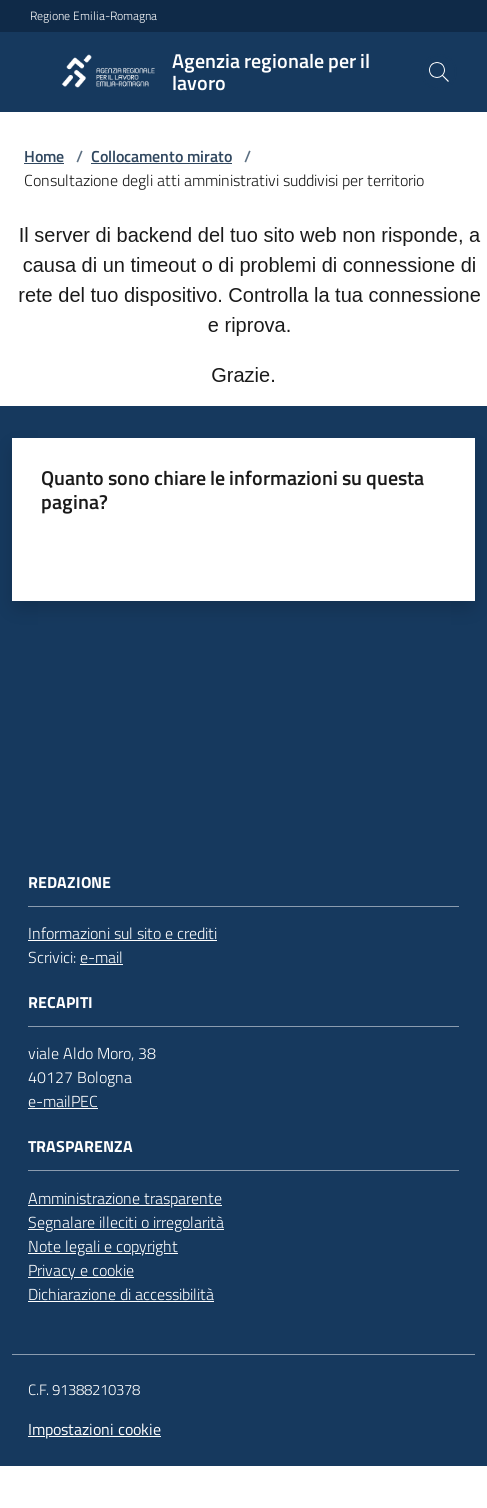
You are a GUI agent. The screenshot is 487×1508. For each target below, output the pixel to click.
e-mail (101, 957)
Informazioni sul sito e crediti (122, 933)
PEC (84, 1101)
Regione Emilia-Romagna (93, 16)
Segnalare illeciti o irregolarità (126, 1222)
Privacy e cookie (81, 1270)
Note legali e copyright (103, 1246)
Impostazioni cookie (94, 1429)
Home (44, 156)
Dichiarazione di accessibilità (121, 1294)
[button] (439, 72)
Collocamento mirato (161, 156)
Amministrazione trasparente (125, 1198)
